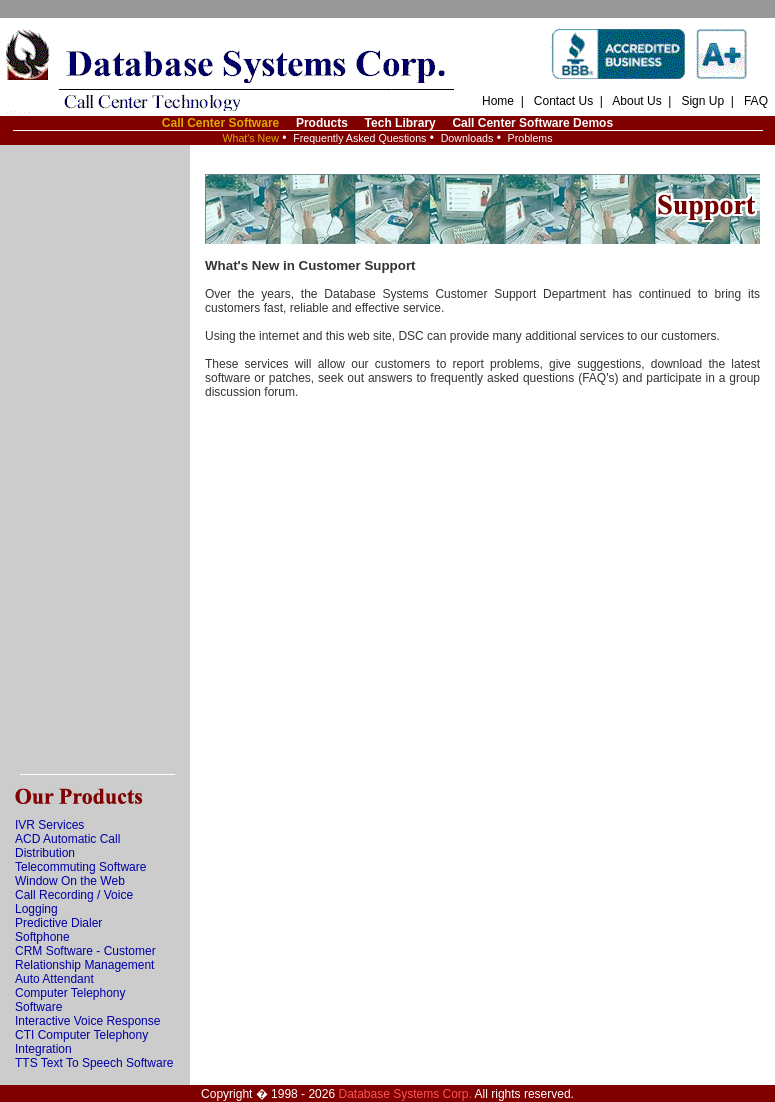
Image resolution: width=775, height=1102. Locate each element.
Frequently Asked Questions (359, 138)
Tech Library (400, 123)
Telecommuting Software (80, 867)
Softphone (42, 937)
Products (322, 123)
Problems (530, 138)
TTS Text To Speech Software (94, 1063)
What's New (250, 138)
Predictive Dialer (58, 923)
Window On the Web (70, 881)
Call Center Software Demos (532, 123)
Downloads (467, 138)
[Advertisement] (95, 460)
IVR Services (49, 825)
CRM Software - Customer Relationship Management (85, 958)
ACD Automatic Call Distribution (67, 846)
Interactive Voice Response (87, 1021)
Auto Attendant (54, 979)
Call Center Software (220, 123)
